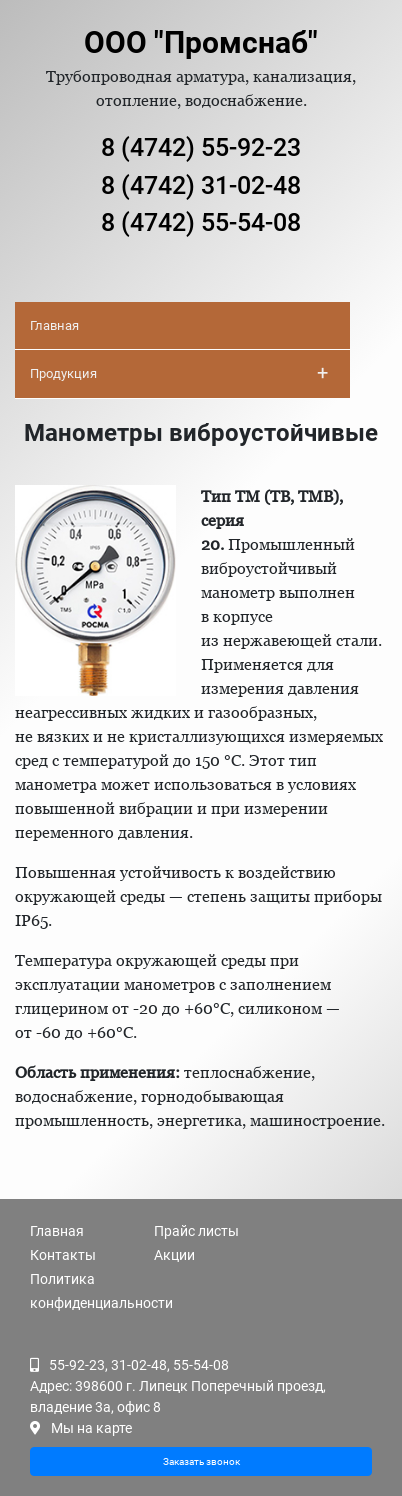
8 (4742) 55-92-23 (201, 147)
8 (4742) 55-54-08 (201, 222)
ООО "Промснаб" (201, 42)
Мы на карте (91, 1428)
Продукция (179, 373)
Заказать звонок (201, 1461)
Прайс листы (196, 1231)
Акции (174, 1255)
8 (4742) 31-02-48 (201, 185)
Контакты (63, 1255)
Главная (54, 325)
